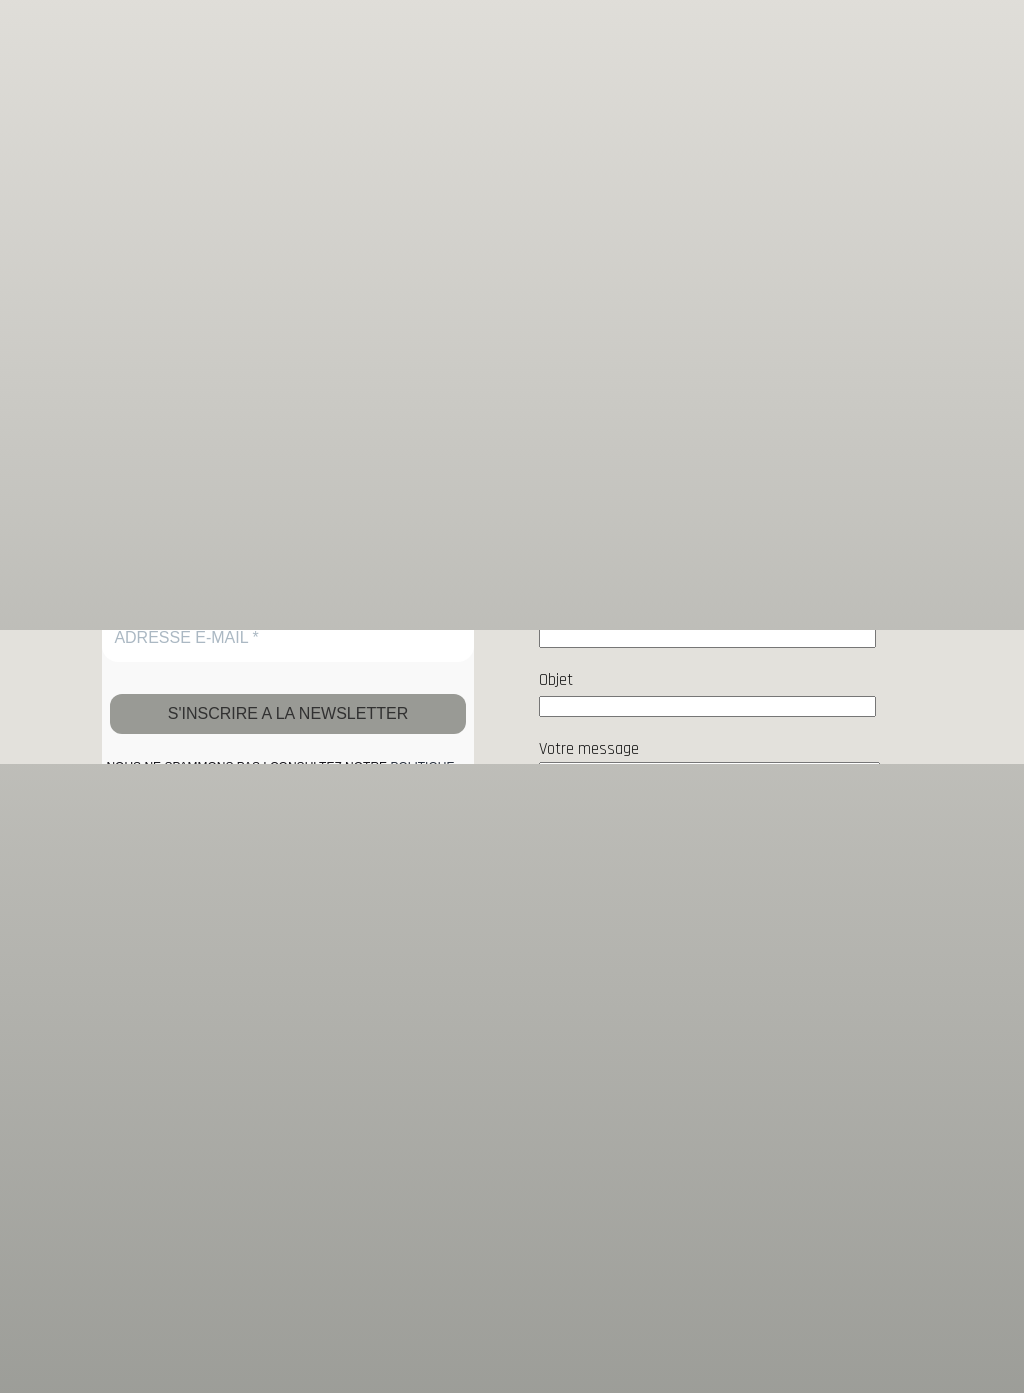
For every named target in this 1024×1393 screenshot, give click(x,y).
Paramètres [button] (885, 1314)
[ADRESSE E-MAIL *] (288, 638)
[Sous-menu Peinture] (844, 26)
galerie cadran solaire (154, 26)
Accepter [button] (512, 1358)
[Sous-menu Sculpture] (978, 26)
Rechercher (882, 300)
